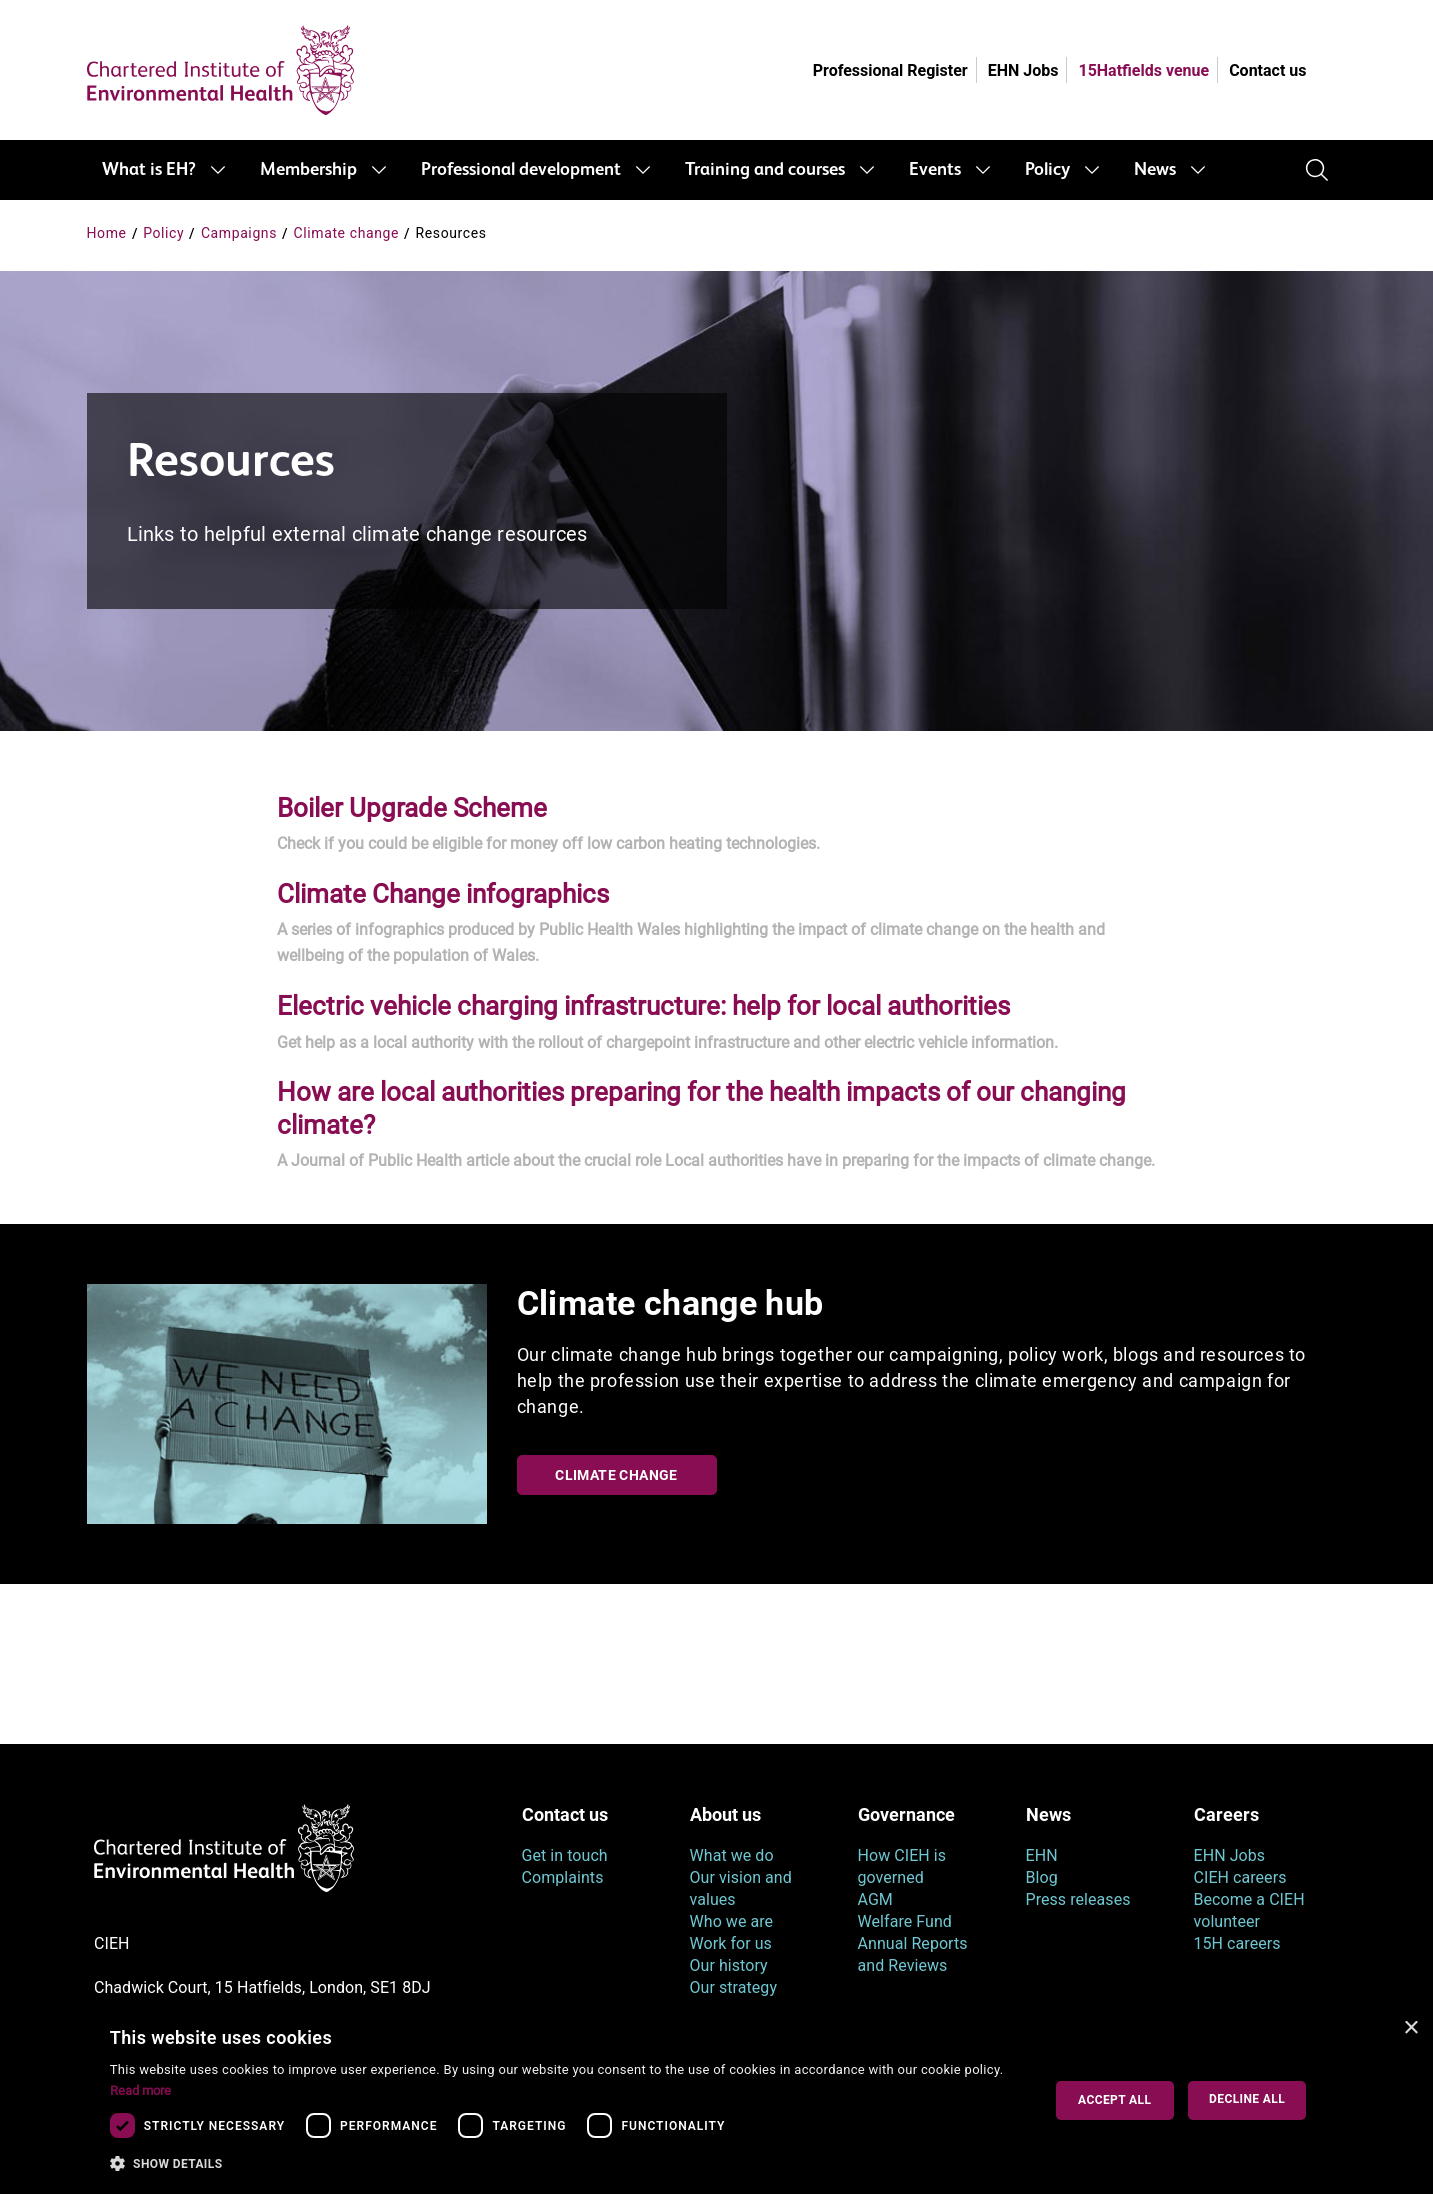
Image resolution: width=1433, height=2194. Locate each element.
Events (935, 170)
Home (107, 233)
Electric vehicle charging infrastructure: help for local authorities (643, 1006)
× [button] (1410, 2028)
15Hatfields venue (1143, 70)
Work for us (731, 1943)
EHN (1042, 1855)
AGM (875, 1899)
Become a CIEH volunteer (1249, 1910)
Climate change (346, 233)
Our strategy (734, 1987)
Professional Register (890, 70)
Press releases (1078, 1899)
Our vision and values (741, 1888)
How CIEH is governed (902, 1866)
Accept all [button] (1114, 2100)
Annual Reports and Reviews (913, 1954)
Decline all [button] (1247, 2099)
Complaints (563, 1877)
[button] (561, 2164)
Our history (729, 1965)
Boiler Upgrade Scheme (412, 808)
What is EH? (149, 170)
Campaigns (239, 233)
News (1155, 170)
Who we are (732, 1921)
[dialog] (716, 2100)
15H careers (1237, 1943)
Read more (140, 2090)
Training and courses (765, 170)
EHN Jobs (1023, 70)
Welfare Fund (905, 1921)
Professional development (521, 170)
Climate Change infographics (443, 894)
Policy (1047, 170)
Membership (308, 170)
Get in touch (565, 1855)
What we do (732, 1855)
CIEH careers (1240, 1877)
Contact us (1267, 70)
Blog (1042, 1877)
